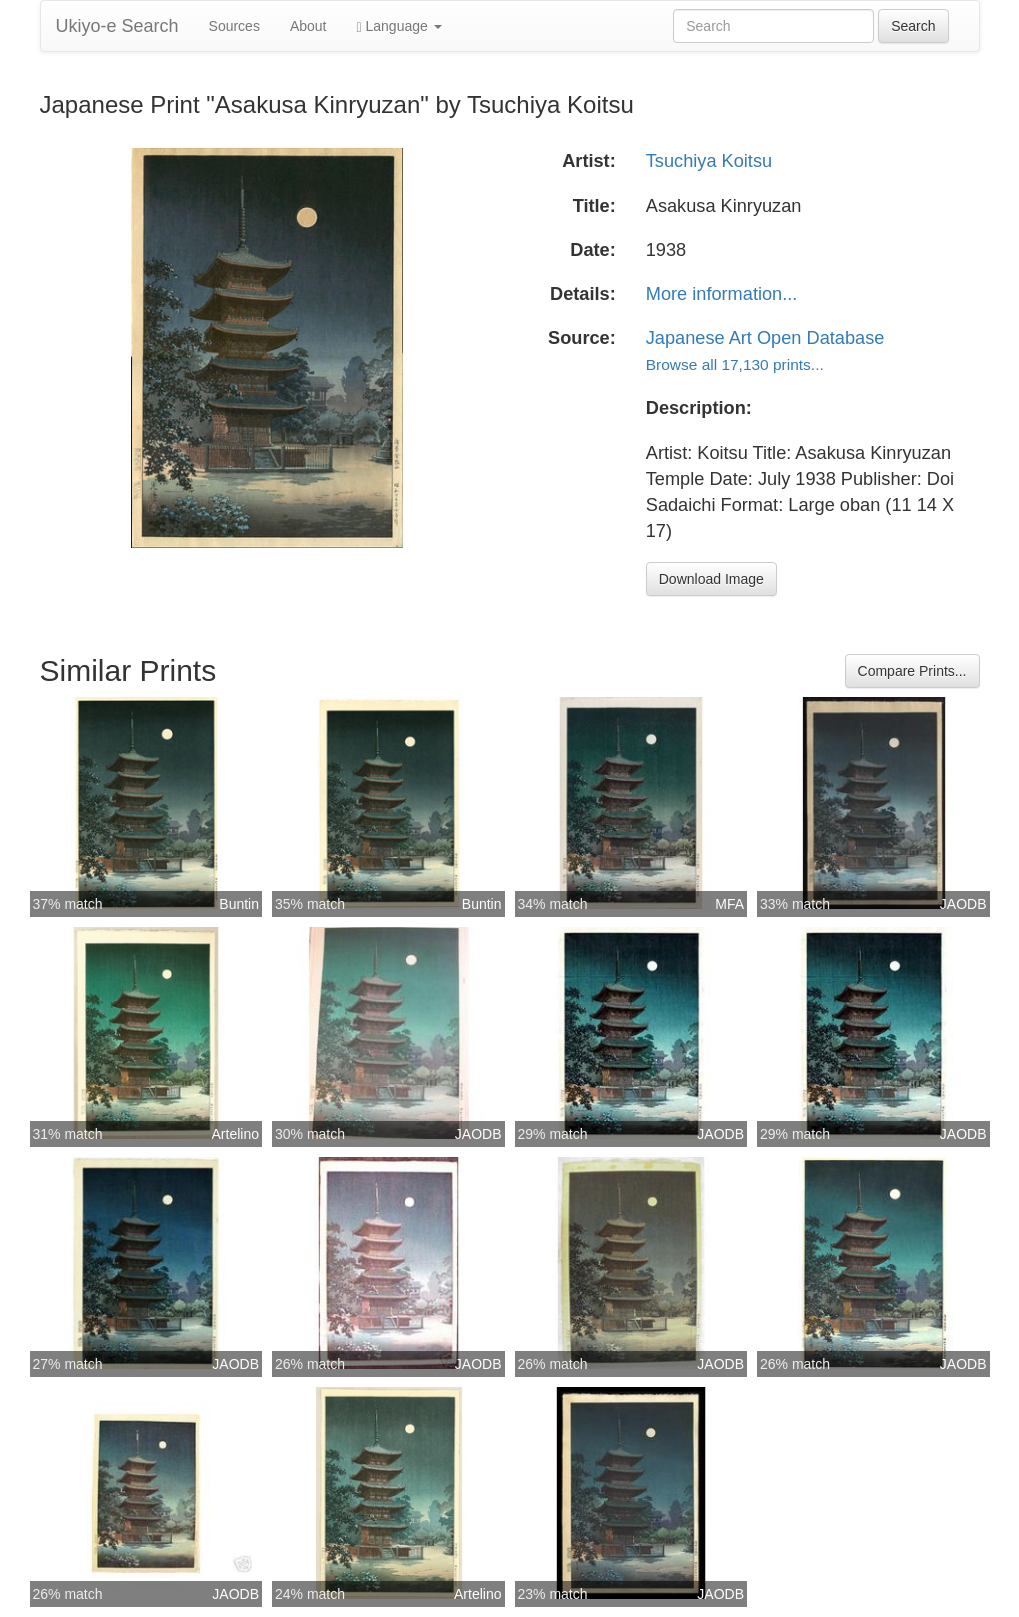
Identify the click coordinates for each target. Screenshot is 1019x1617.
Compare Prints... (912, 671)
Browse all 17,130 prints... (735, 364)
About (308, 26)
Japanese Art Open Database (765, 338)
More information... (722, 294)
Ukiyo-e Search (117, 26)
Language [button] (399, 26)
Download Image (711, 579)
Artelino (235, 1134)
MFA (729, 904)
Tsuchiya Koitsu (709, 161)
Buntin (239, 904)
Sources (234, 26)
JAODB (963, 904)
